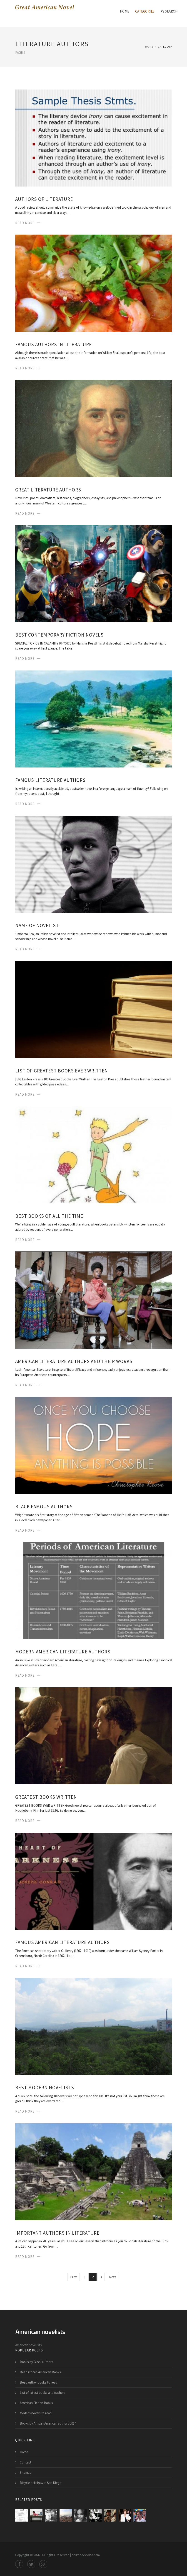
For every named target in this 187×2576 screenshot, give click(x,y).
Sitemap (25, 2472)
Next (112, 2277)
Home (124, 11)
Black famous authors (44, 1507)
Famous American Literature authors (62, 1942)
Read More (25, 223)
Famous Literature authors (50, 780)
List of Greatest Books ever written (61, 1071)
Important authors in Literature (57, 2233)
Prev (73, 2277)
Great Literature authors (48, 490)
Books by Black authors (36, 2362)
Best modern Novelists (44, 2088)
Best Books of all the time (49, 1216)
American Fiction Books (36, 2403)
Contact (25, 2462)
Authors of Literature (44, 199)
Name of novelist (37, 925)
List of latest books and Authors (42, 2392)
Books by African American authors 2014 (48, 2423)
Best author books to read (38, 2382)
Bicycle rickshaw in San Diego (40, 2483)
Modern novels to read (36, 2413)
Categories (145, 11)
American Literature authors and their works (73, 1361)
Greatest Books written (46, 1797)
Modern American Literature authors (62, 1652)
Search (169, 11)
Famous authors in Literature (53, 344)
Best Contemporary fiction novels (59, 635)
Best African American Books (40, 2372)
